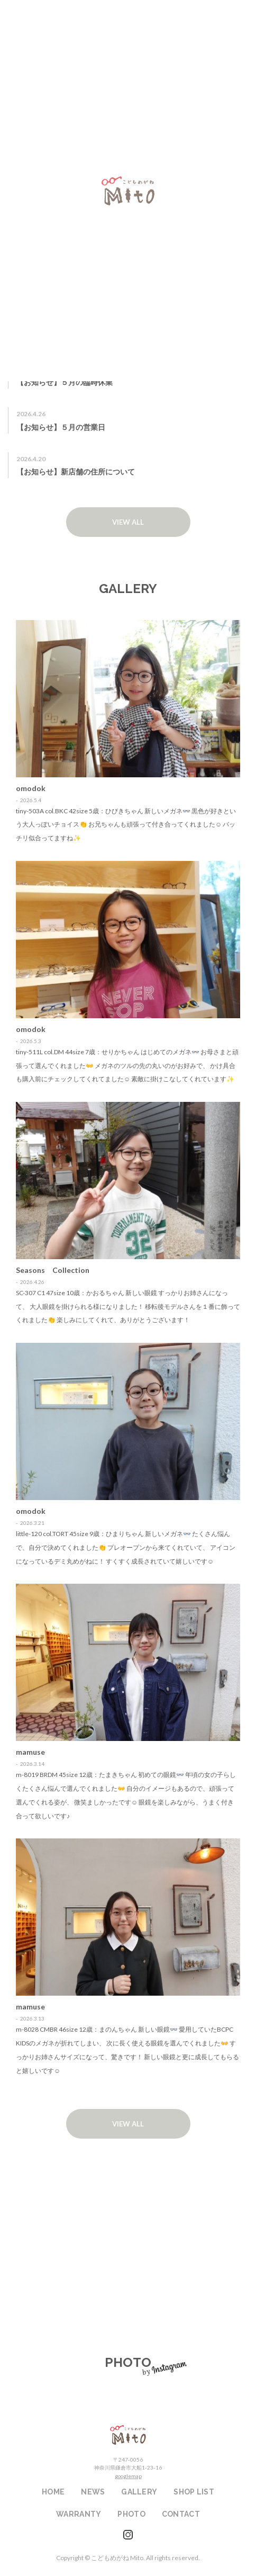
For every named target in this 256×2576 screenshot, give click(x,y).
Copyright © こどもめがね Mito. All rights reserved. (128, 2558)
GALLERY (139, 2492)
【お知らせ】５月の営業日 (60, 427)
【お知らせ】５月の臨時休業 (64, 382)
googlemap (128, 2476)
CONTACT (181, 2514)
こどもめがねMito (128, 2435)
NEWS (93, 2492)
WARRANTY (128, 2281)
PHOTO (131, 2514)
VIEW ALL (128, 522)
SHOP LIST (128, 2207)
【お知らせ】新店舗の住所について (75, 471)
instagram (128, 2535)
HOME (53, 2492)
